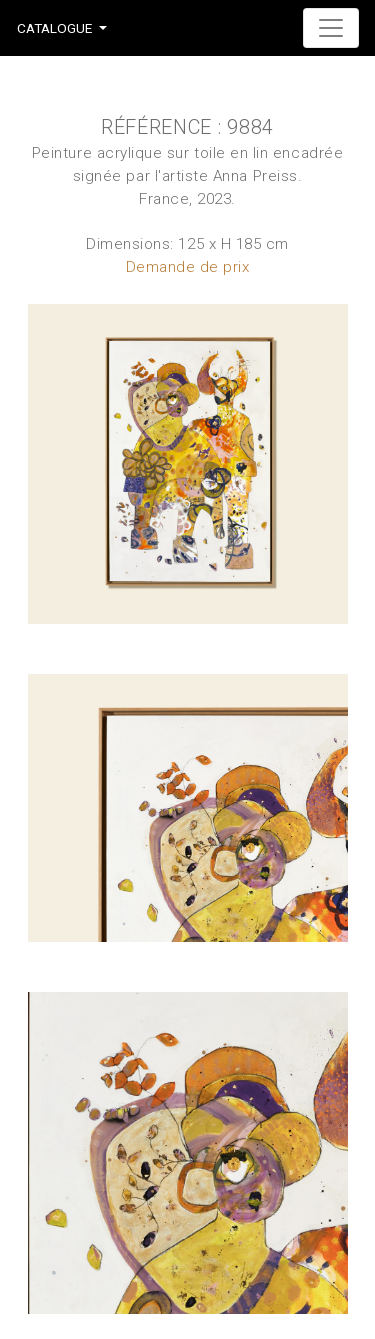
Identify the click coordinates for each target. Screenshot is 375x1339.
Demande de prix (188, 267)
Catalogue (54, 28)
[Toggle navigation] (331, 28)
